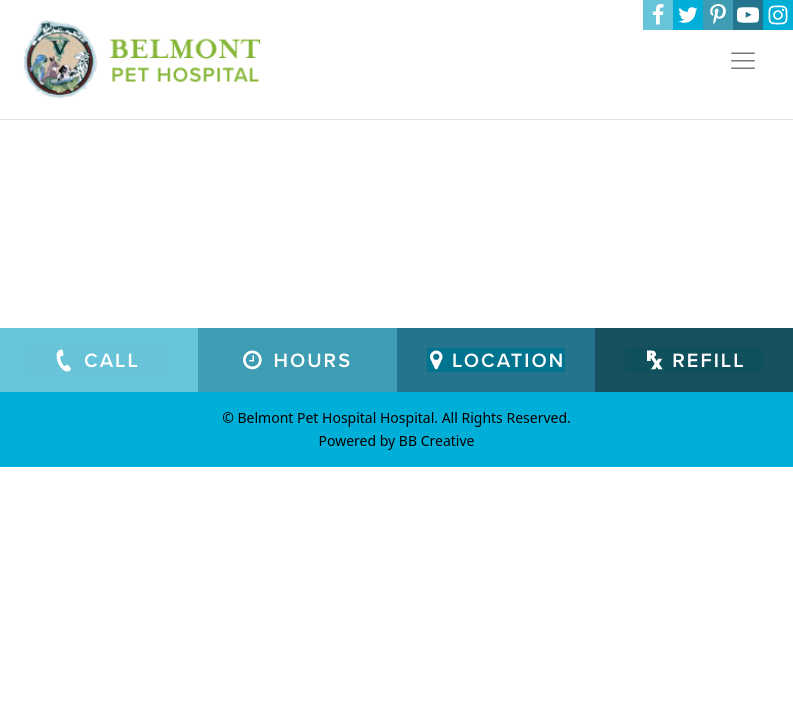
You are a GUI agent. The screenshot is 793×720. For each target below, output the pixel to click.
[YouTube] (748, 15)
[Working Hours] (297, 360)
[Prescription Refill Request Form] (694, 360)
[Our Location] (496, 360)
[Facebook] (658, 15)
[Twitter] (688, 15)
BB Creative (437, 440)
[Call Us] (99, 360)
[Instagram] (778, 15)
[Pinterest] (718, 15)
